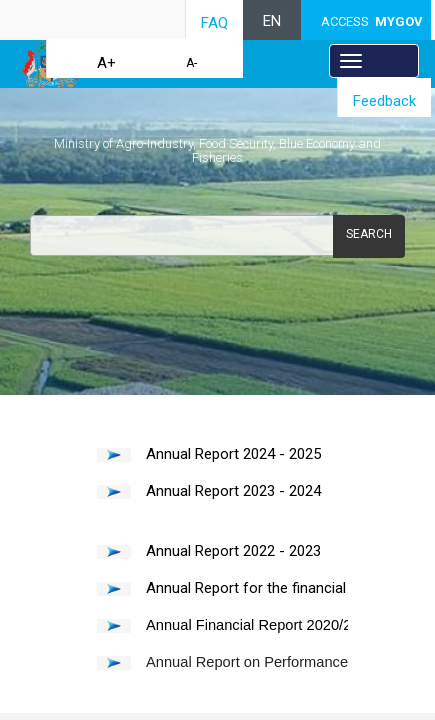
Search (369, 234)
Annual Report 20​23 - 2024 (233, 491)
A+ (106, 63)
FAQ (214, 23)
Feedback (384, 101)
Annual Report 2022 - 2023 (233, 551)
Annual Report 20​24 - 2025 (233, 454)
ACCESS (372, 21)
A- (191, 63)
